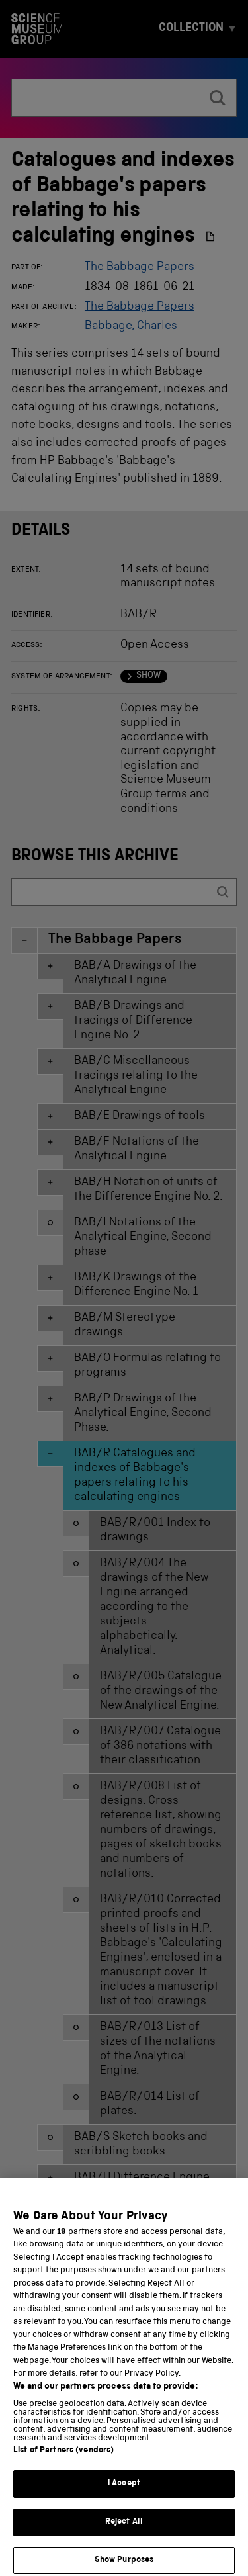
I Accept (124, 2497)
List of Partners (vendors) (63, 2464)
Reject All (124, 2535)
